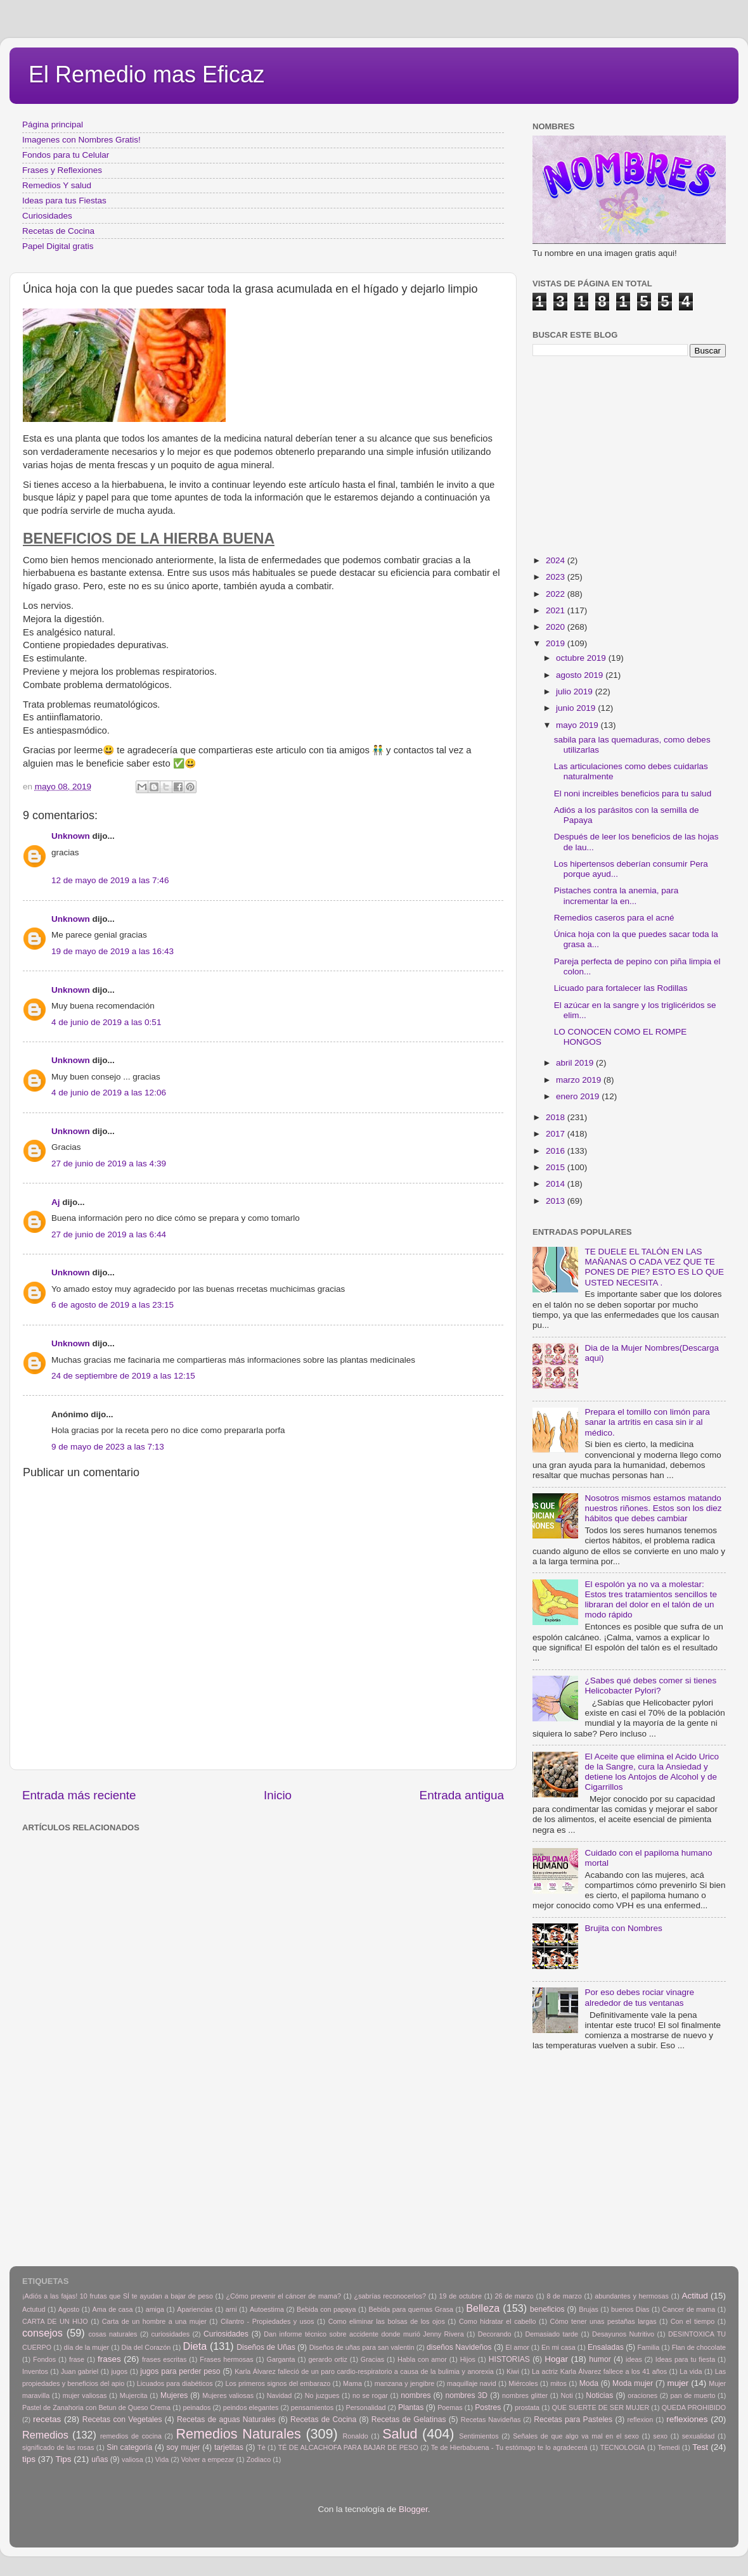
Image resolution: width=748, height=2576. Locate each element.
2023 (556, 577)
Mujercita (134, 2395)
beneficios (547, 2309)
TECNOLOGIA (622, 2447)
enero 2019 (579, 1096)
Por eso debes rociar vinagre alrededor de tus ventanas (639, 1997)
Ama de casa (113, 2309)
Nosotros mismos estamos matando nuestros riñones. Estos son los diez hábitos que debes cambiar (652, 1508)
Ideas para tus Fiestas (64, 200)
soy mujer (183, 2447)
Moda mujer (632, 2383)
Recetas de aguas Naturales (226, 2419)
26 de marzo (514, 2296)
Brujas (588, 2309)
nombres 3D (466, 2395)
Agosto (69, 2309)
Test (700, 2447)
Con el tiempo (693, 2321)
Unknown (70, 836)
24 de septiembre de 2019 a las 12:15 (123, 1375)
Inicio (278, 1795)
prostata (527, 2407)
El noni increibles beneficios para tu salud (632, 793)
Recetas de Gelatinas (408, 2419)
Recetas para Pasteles (573, 2419)
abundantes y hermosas (632, 2296)
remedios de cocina (131, 2436)
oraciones (642, 2395)
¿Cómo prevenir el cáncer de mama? (283, 2296)
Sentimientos (478, 2436)
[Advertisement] (228, 1865)
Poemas (450, 2407)
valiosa (132, 2459)
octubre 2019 (582, 658)
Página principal (52, 124)
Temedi (669, 2447)
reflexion (641, 2419)
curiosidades (170, 2334)
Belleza (483, 2308)
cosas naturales (112, 2334)
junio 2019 (577, 708)
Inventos (35, 2371)
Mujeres (174, 2395)
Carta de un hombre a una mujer (154, 2321)
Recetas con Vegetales (122, 2419)
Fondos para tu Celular (65, 155)
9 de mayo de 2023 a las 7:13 (107, 1446)
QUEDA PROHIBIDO (694, 2407)
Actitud (694, 2295)
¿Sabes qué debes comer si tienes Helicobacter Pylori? (650, 1685)
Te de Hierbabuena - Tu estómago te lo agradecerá (509, 2447)
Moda (588, 2383)
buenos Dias (630, 2309)
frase (76, 2359)
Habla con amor (422, 2359)
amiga (155, 2309)
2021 (556, 610)
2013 (556, 1201)
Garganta (281, 2359)
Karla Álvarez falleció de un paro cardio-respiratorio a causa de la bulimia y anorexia (364, 2371)
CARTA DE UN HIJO (55, 2321)
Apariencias (194, 2309)
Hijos (467, 2359)
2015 (556, 1167)
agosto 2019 (580, 675)
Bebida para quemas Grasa (411, 2309)
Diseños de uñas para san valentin (362, 2347)
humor (599, 2359)
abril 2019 (576, 1063)
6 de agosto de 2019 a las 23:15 (112, 1305)
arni (231, 2309)
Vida (162, 2459)
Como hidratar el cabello (497, 2321)
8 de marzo (563, 2296)
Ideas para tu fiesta (685, 2359)
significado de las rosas (58, 2447)
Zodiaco (259, 2459)
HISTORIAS (509, 2359)
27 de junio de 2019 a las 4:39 (108, 1163)
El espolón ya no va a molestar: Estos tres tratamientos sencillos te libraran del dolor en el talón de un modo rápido (650, 1599)
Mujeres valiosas (228, 2395)
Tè (261, 2447)
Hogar (556, 2359)
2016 (556, 1151)
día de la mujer (87, 2347)
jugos (119, 2371)
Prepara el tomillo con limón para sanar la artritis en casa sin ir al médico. (646, 1422)
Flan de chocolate (699, 2347)
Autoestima (267, 2309)
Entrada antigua (462, 1795)
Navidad (279, 2395)
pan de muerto (693, 2395)
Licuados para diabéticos (175, 2383)
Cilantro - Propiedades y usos (267, 2321)
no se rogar (370, 2395)
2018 (556, 1117)
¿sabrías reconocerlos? (390, 2296)
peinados (196, 2407)
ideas (634, 2359)
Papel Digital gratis (58, 246)
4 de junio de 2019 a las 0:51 (106, 1022)
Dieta (195, 2346)
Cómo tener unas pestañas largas (603, 2321)
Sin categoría (129, 2447)
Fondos (44, 2359)
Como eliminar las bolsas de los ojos (386, 2321)
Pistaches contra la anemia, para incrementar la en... (616, 895)
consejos (42, 2332)
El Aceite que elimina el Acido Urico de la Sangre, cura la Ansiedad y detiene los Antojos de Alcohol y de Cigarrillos (651, 1772)
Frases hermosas (226, 2359)
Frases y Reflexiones (62, 170)
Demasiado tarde (551, 2334)
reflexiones (686, 2419)
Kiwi (512, 2371)
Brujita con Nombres (623, 1928)
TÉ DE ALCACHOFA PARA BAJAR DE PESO (348, 2447)
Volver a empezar (207, 2459)
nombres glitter (525, 2395)
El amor (517, 2347)
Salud (399, 2434)
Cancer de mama (689, 2309)
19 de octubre (460, 2296)
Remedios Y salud (56, 185)
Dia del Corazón (146, 2347)
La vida (691, 2371)
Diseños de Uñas (265, 2347)
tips (28, 2459)
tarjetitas (228, 2447)
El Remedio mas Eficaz (146, 74)
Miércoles (523, 2383)
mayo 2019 (578, 725)
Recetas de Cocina (58, 231)
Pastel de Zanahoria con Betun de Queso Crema (96, 2407)
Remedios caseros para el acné (614, 917)
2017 (556, 1133)
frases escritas (164, 2359)
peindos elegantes (251, 2407)
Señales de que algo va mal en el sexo (576, 2436)
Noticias (599, 2395)
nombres (415, 2395)
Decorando (495, 2334)
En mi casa (558, 2347)
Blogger (413, 2509)
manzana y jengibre (405, 2383)
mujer (677, 2383)
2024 (556, 560)
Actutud (34, 2309)
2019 (556, 643)
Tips (64, 2459)
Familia (648, 2347)
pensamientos (312, 2407)
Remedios (45, 2434)
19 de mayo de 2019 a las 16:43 (112, 951)
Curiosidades (47, 215)
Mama (352, 2383)
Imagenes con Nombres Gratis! (81, 139)
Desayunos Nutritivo (623, 2334)
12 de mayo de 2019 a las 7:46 (110, 880)
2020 (556, 627)
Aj (55, 1202)
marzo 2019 (579, 1080)
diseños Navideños (459, 2347)
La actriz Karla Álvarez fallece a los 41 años (599, 2371)
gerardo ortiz (327, 2359)
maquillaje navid (471, 2383)
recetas (47, 2419)
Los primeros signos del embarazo (277, 2383)
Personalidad (365, 2407)
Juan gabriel (79, 2371)
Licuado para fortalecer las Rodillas (621, 988)
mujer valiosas (85, 2395)
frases (109, 2359)
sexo (660, 2436)
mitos (558, 2383)
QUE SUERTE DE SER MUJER (601, 2407)
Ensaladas (606, 2347)
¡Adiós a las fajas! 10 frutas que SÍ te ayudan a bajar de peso (117, 2296)
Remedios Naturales (238, 2434)
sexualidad (698, 2436)
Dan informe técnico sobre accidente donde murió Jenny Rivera (363, 2334)
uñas (99, 2459)
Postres (488, 2407)
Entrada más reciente (79, 1795)
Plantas (411, 2407)
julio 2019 (575, 691)
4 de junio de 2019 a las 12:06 (108, 1092)
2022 (556, 594)
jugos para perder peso (180, 2371)
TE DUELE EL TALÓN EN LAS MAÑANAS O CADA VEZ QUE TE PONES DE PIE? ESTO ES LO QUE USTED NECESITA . (654, 1267)
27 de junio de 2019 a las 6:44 (108, 1234)
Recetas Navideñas (491, 2419)
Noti (567, 2395)
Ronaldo (355, 2436)
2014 (556, 1184)
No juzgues (322, 2395)
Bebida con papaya (326, 2309)
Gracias (372, 2359)
